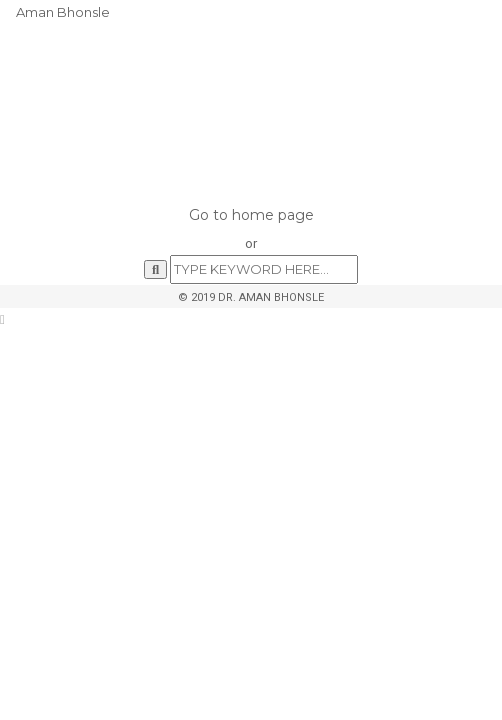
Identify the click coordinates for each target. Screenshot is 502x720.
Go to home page (251, 215)
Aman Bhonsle (63, 12)
